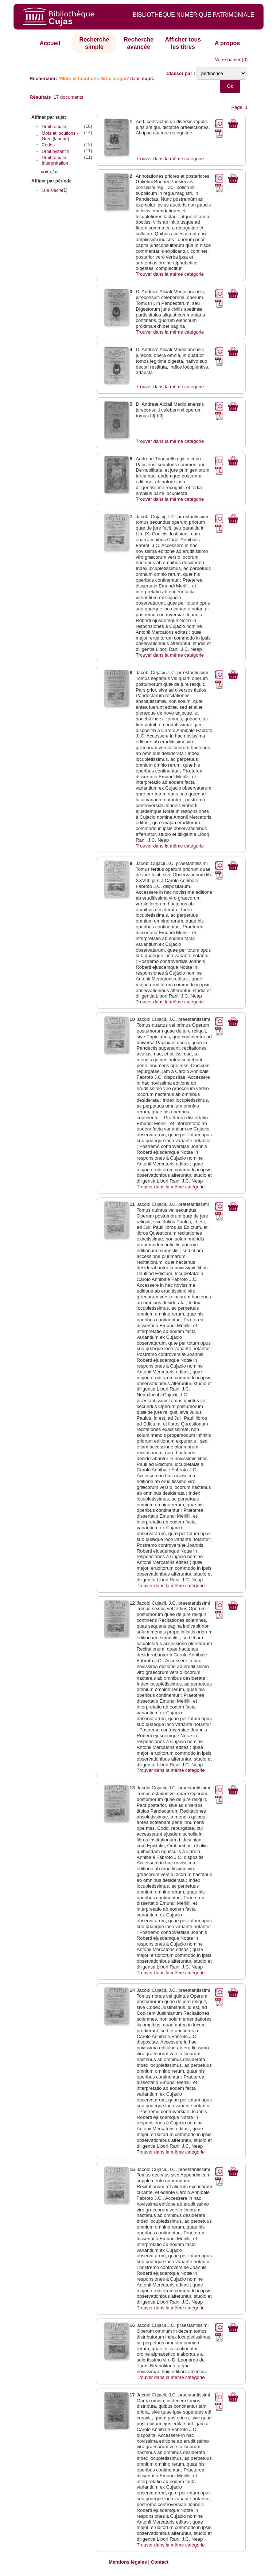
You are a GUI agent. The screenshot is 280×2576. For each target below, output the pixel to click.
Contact (159, 2562)
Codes (48, 145)
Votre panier (228, 59)
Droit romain (54, 126)
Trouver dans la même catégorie (170, 158)
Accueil (49, 43)
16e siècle (52, 190)
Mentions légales (128, 2562)
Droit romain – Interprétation (56, 160)
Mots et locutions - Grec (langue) (60, 136)
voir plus (49, 171)
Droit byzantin (55, 151)
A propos (227, 43)
